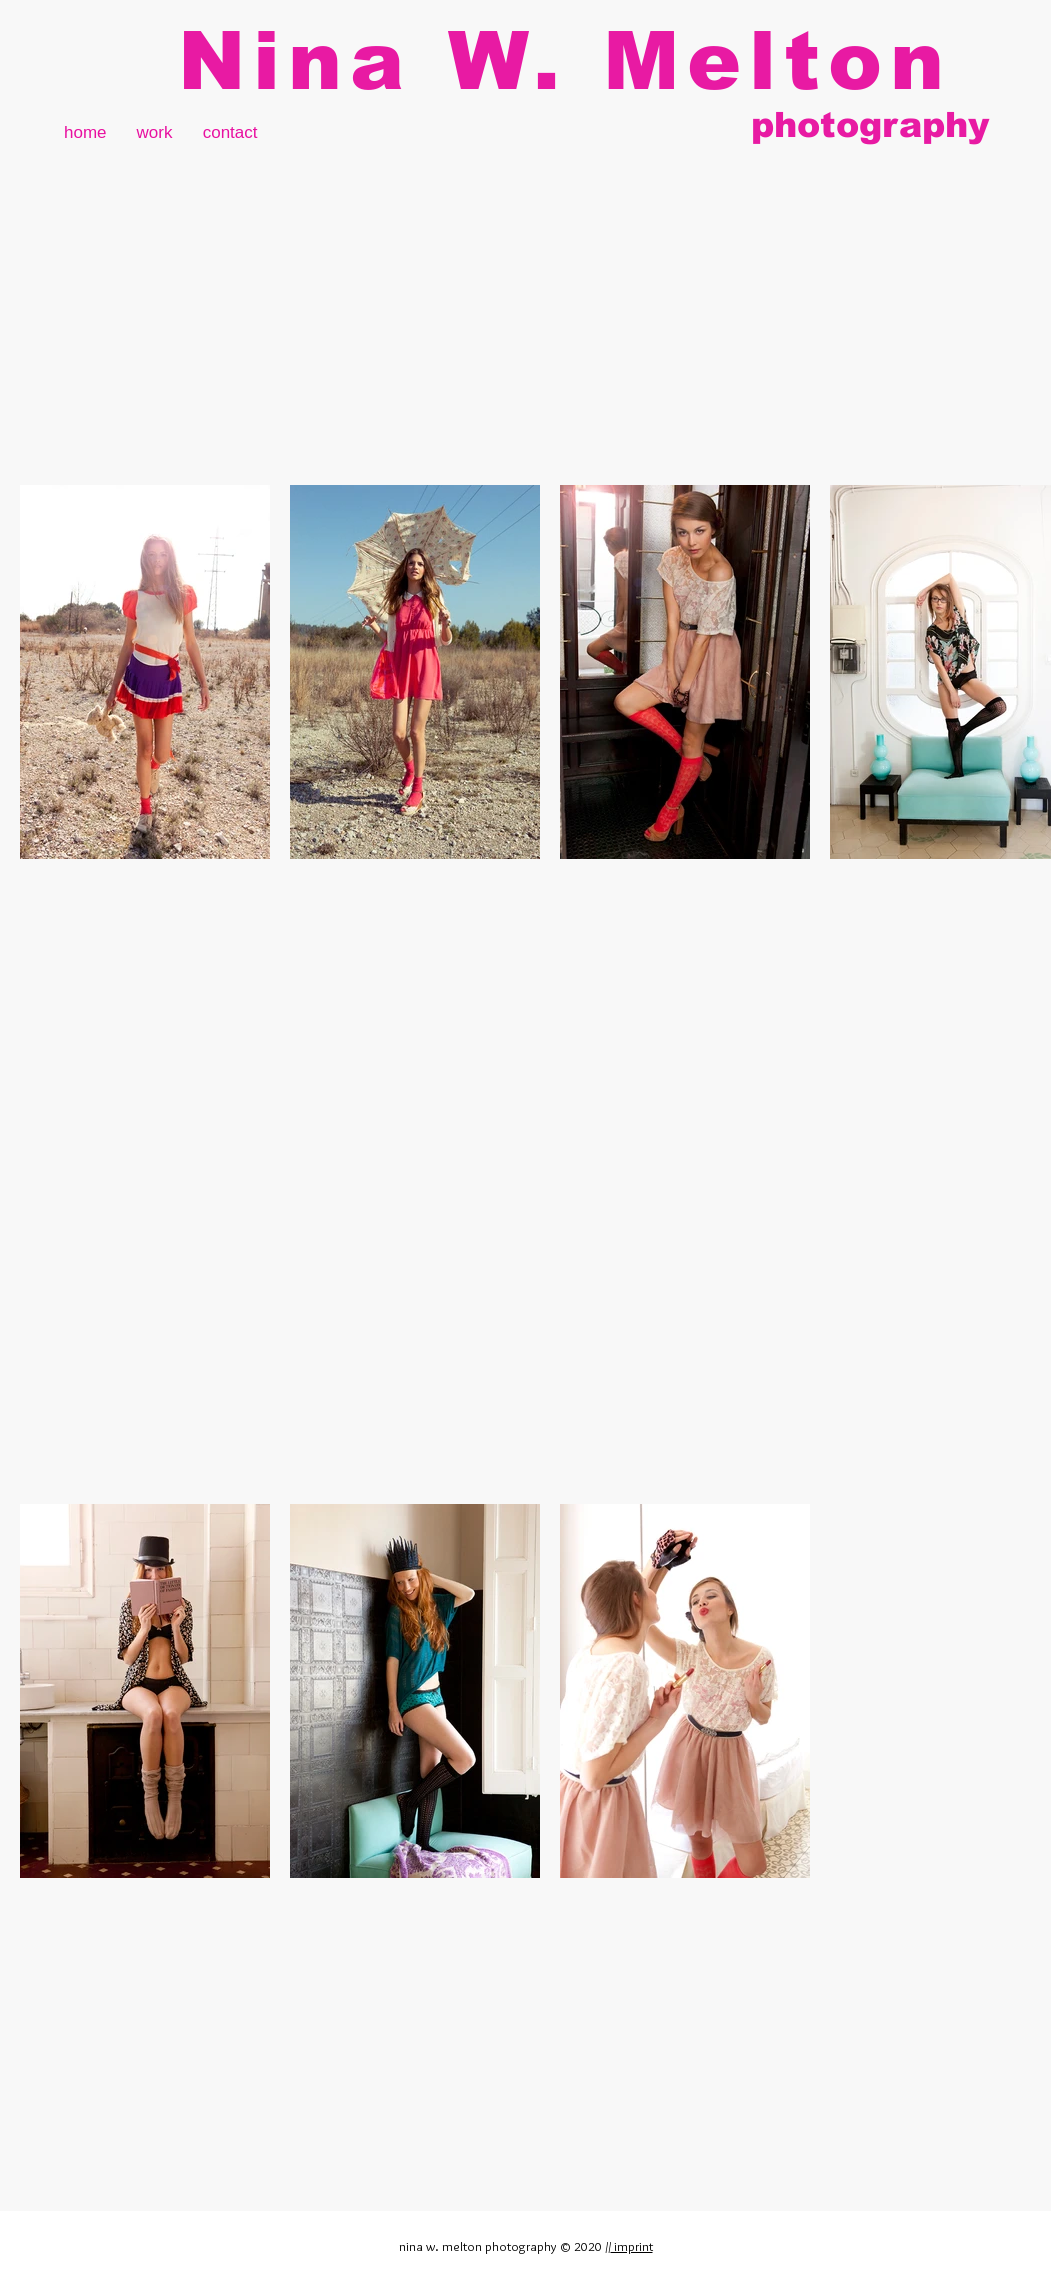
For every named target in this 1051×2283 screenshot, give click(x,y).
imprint (632, 2246)
